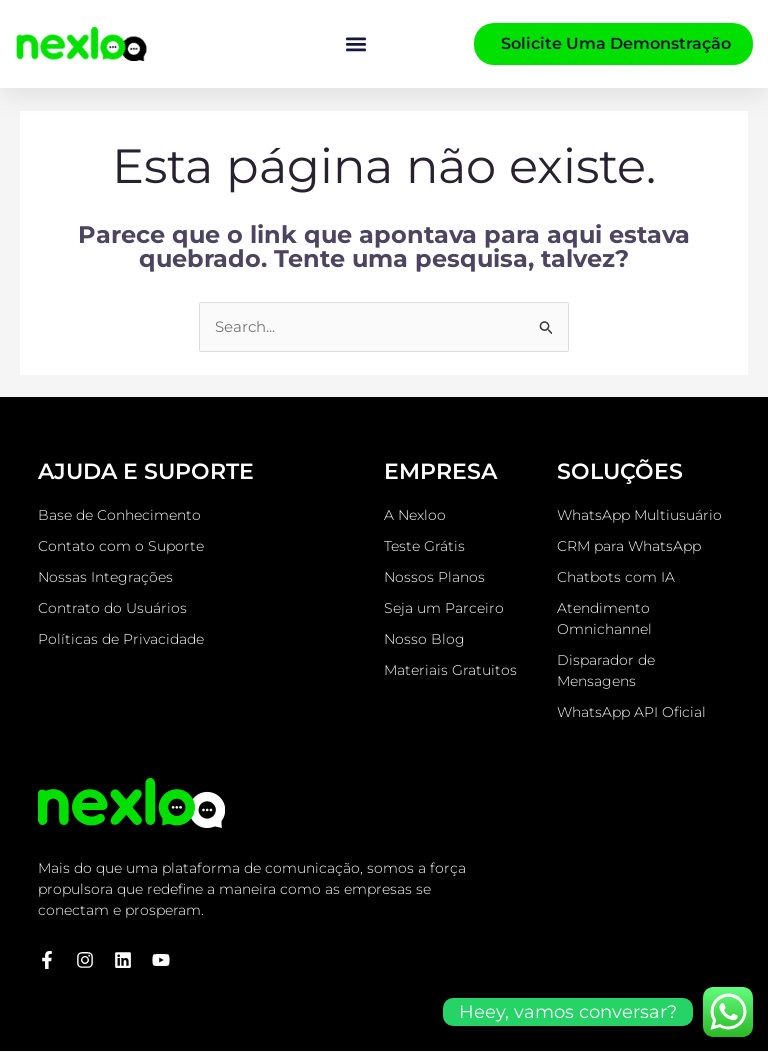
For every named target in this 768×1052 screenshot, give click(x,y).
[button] (356, 44)
